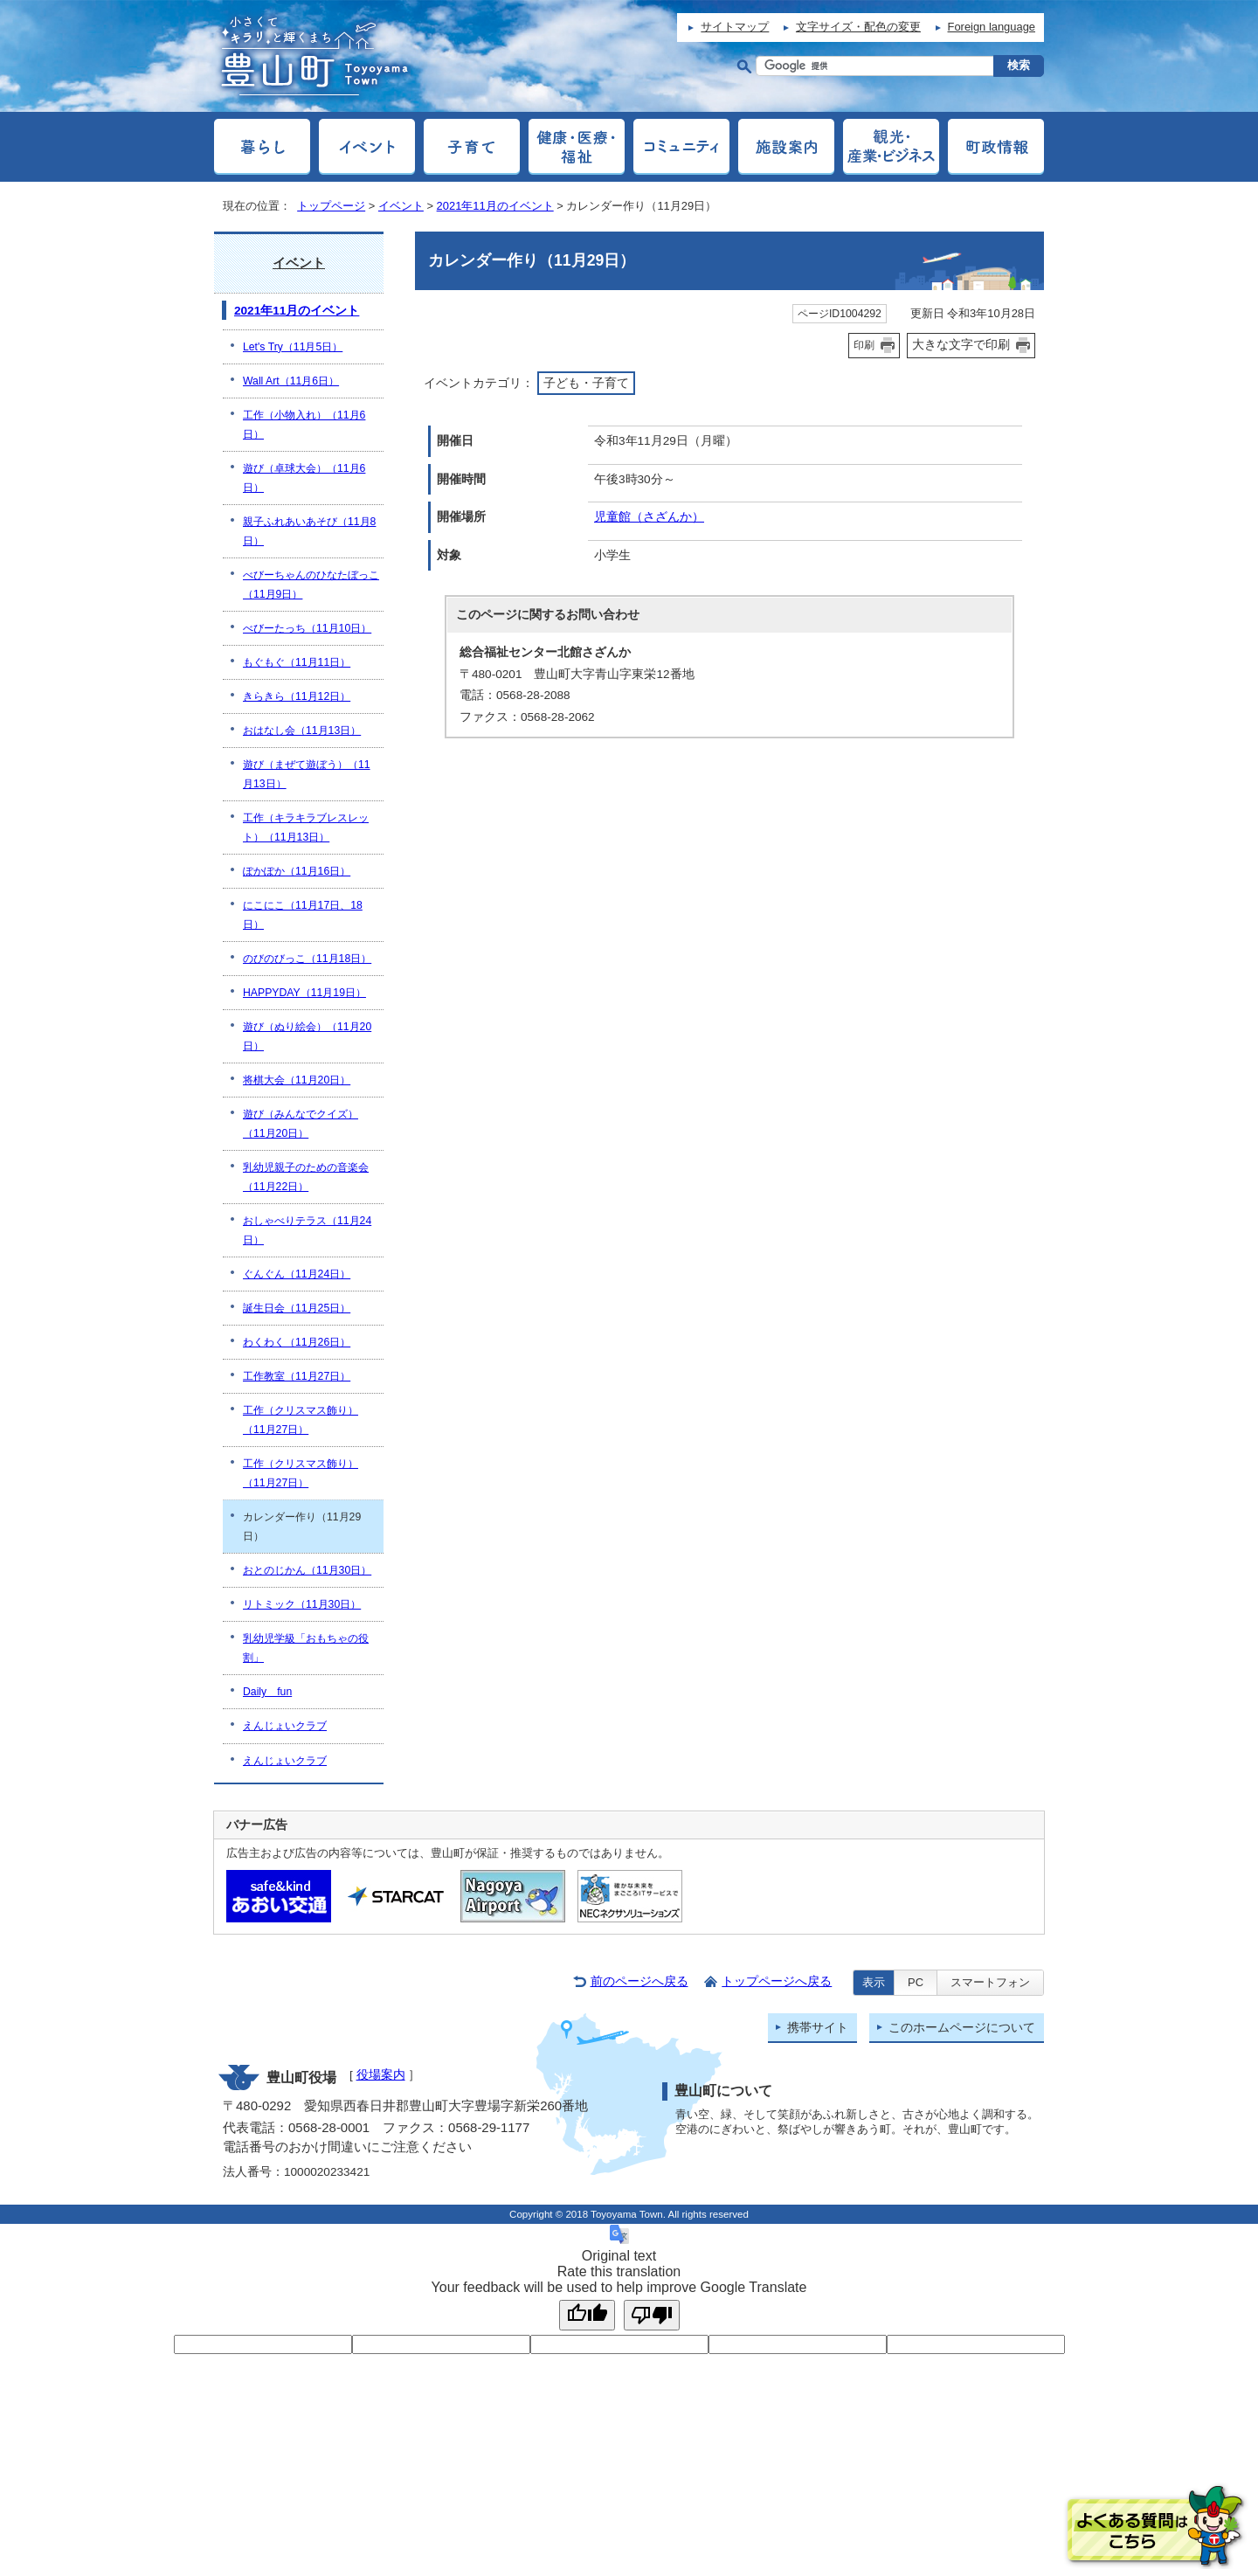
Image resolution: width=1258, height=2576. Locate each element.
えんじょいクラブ (285, 1726)
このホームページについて (961, 2027)
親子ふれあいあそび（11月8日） (309, 531)
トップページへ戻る (777, 1981)
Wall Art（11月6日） (291, 381)
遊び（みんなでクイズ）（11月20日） (300, 1123)
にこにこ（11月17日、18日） (303, 915)
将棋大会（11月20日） (296, 1080)
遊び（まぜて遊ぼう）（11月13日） (306, 774)
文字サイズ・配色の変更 (858, 26)
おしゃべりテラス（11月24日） (307, 1230)
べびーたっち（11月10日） (307, 628)
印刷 (864, 345)
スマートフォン (990, 1982)
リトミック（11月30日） (302, 1604)
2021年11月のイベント (495, 205)
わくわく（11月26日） (296, 1342)
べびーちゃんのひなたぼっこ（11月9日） (311, 584)
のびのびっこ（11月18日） (307, 958)
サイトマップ (735, 26)
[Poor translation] (652, 2315)
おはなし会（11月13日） (302, 730)
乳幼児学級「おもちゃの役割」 (306, 1648)
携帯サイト (817, 2027)
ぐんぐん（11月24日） (296, 1274)
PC (915, 1982)
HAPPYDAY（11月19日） (304, 993)
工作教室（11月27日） (296, 1376)
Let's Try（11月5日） (292, 347)
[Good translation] (587, 2315)
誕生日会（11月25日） (296, 1308)
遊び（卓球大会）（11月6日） (304, 478)
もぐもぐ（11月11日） (296, 662)
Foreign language (991, 26)
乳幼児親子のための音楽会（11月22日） (306, 1177)
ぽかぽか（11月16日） (296, 871)
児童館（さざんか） (649, 516)
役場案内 (380, 2074)
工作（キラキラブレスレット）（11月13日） (306, 827)
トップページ (331, 205)
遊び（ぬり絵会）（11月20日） (307, 1036)
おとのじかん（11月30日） (307, 1570)
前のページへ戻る (639, 1981)
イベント (401, 205)
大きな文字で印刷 (961, 344)
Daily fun (267, 1692)
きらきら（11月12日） (296, 696)
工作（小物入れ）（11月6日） (304, 424)
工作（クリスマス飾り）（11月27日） (300, 1420)
